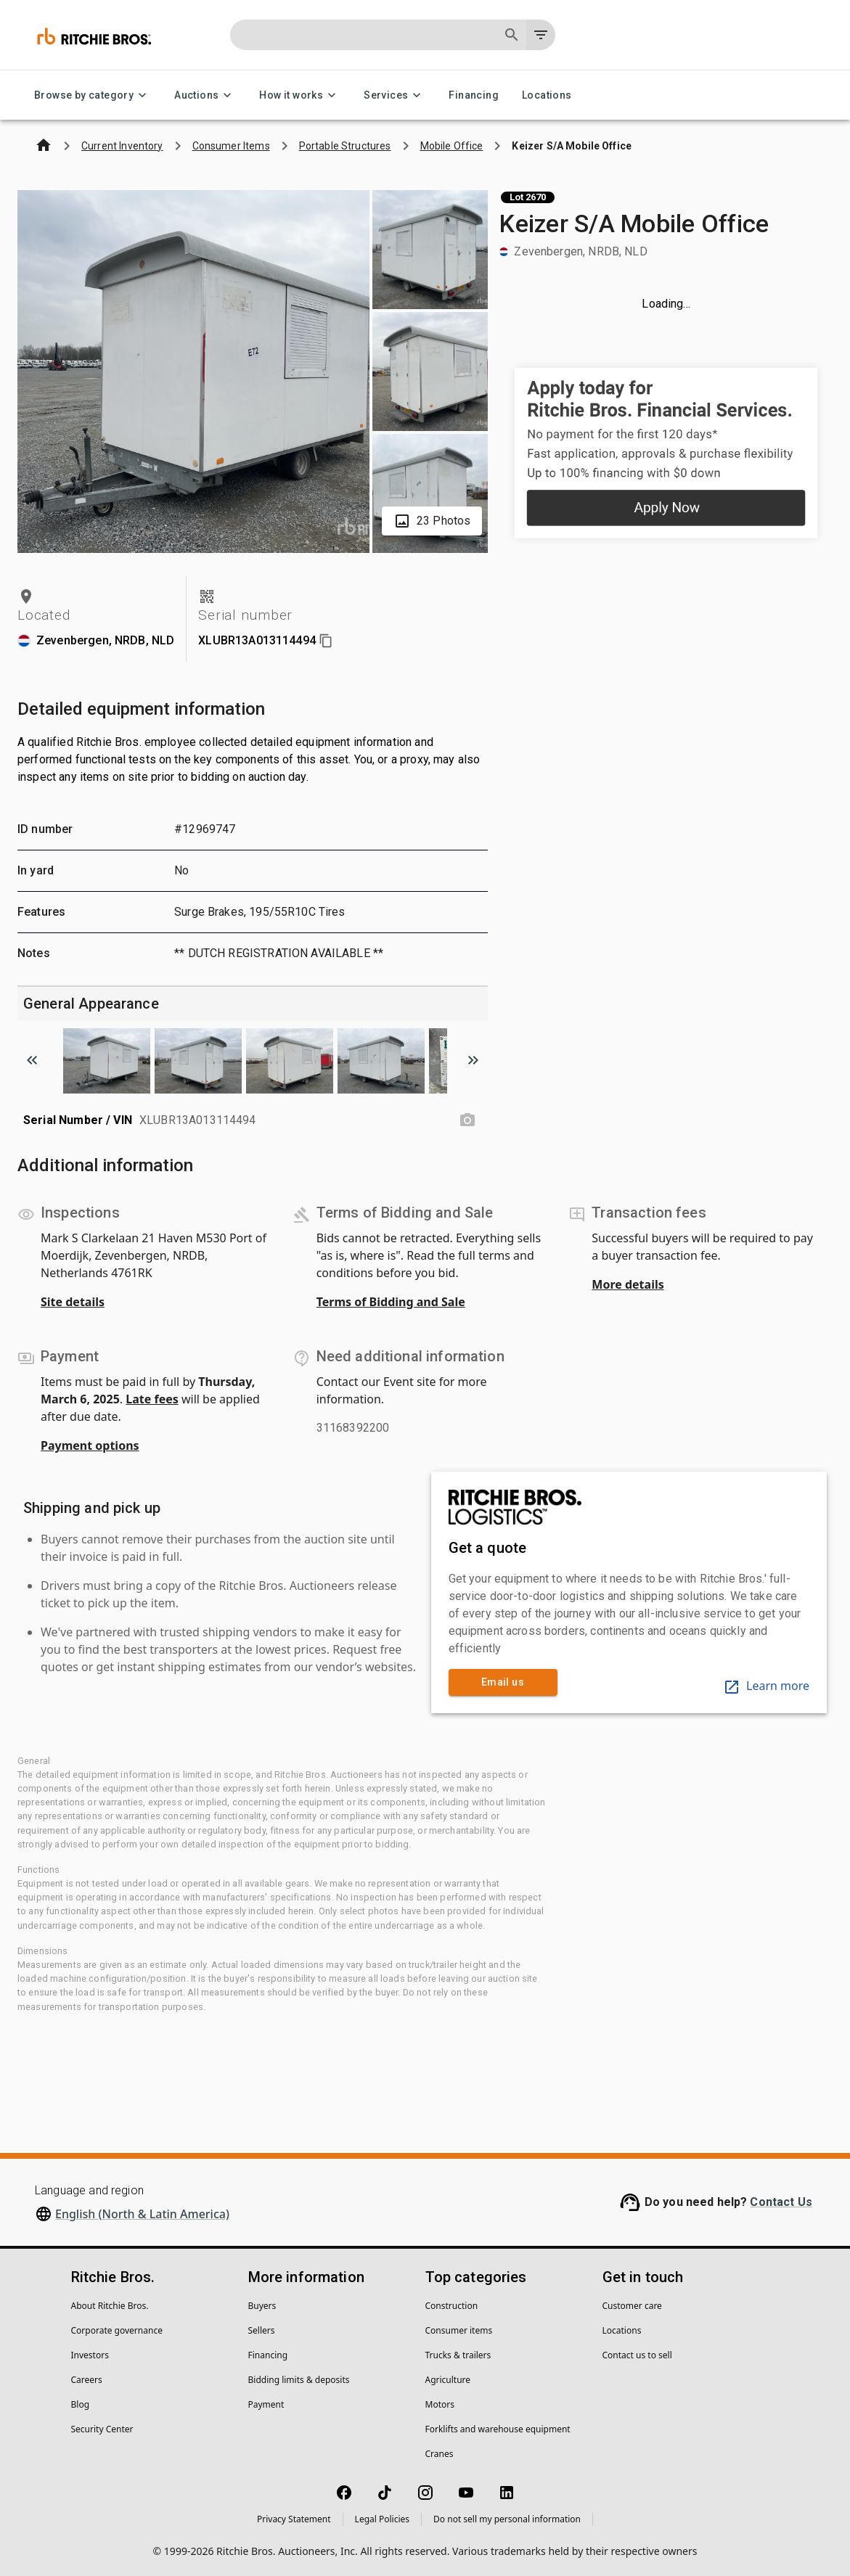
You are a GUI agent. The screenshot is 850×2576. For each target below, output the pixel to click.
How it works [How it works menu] (299, 95)
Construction (451, 2306)
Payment (266, 2404)
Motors (439, 2404)
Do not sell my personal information (507, 2519)
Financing (473, 95)
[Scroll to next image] (473, 1060)
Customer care (632, 2306)
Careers (86, 2380)
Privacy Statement (294, 2519)
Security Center (102, 2429)
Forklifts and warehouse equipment (498, 2429)
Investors (90, 2355)
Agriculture (448, 2380)
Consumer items (459, 2330)
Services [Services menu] (394, 95)
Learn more (766, 1686)
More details (627, 1284)
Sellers (261, 2330)
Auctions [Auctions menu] (205, 95)
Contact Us (781, 2202)
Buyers (262, 2306)
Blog (80, 2404)
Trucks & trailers (458, 2355)
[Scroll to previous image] (32, 1060)
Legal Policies (382, 2519)
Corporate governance (117, 2330)
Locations (547, 95)
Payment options (90, 1445)
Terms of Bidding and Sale (390, 1302)
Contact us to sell (637, 2355)
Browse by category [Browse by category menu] (92, 95)
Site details (73, 1302)
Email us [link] (503, 1682)
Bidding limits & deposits (299, 2380)
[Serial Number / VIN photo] (467, 1120)
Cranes (439, 2454)
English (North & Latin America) (142, 2214)
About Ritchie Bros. (110, 2306)
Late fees (152, 1399)
